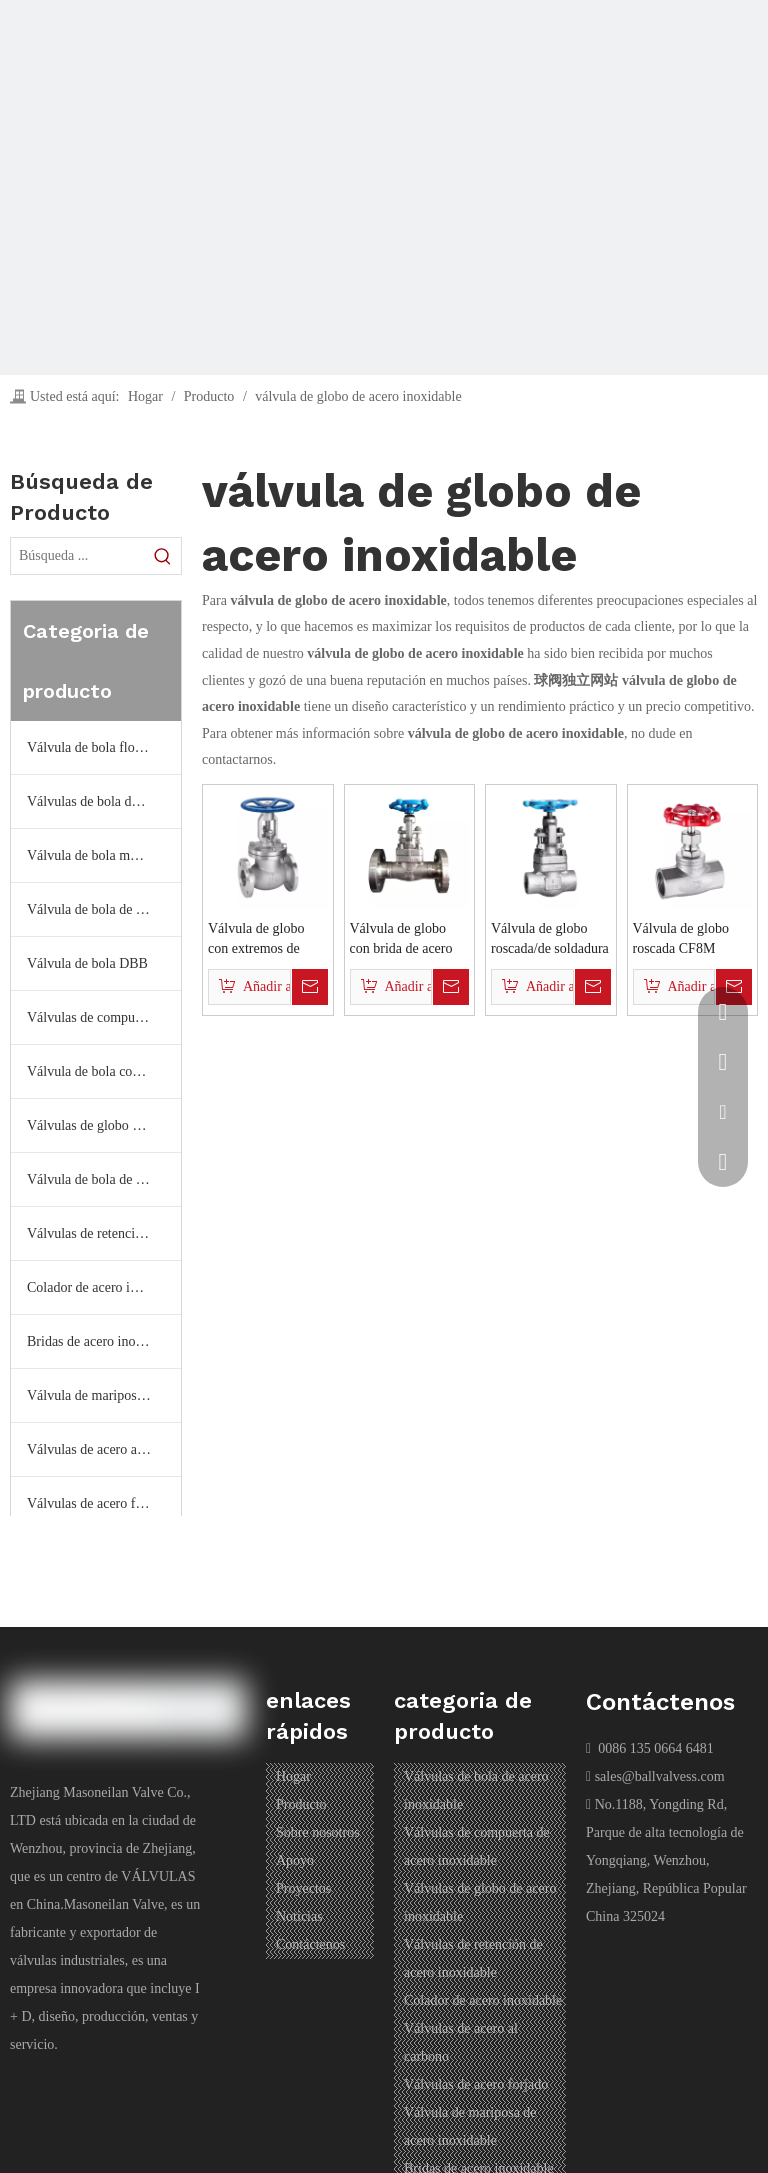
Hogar (293, 1776)
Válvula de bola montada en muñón (104, 855)
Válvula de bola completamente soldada (104, 1071)
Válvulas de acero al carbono (104, 1449)
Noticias (299, 1916)
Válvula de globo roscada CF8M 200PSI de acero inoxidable (681, 940)
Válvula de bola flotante (94, 747)
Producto (301, 1804)
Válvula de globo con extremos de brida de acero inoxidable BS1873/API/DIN (258, 940)
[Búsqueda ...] (78, 556)
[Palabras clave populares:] (163, 556)
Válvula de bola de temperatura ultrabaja (104, 909)
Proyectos (303, 1888)
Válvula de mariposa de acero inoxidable (104, 1395)
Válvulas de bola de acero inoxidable (104, 801)
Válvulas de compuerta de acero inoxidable (104, 1017)
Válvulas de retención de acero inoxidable (104, 1233)
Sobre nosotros (318, 1832)
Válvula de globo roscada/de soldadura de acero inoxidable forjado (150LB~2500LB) (550, 940)
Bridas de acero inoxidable (102, 1341)
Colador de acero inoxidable (104, 1287)
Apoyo (295, 1860)
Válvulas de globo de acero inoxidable (104, 1125)
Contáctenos (310, 1944)
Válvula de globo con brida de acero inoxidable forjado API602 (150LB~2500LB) (401, 940)
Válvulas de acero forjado (99, 1503)
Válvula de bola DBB (87, 963)
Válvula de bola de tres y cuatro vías (104, 1179)
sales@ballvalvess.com (660, 1776)
